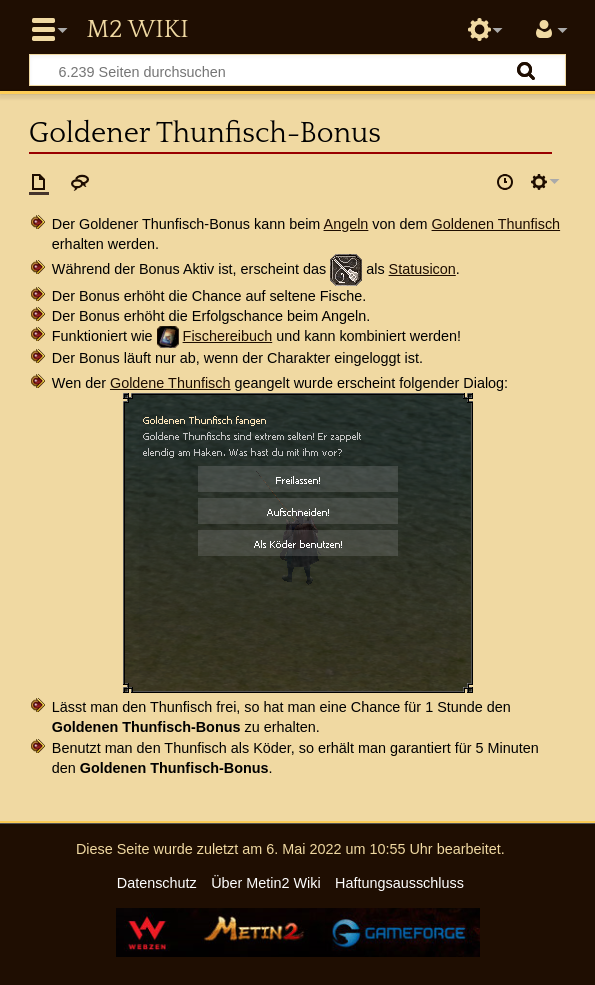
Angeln (346, 224)
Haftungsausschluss (399, 883)
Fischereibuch (228, 336)
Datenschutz (157, 883)
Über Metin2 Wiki (266, 883)
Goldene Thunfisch (170, 383)
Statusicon (422, 269)
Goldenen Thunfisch (496, 224)
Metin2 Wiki (137, 30)
